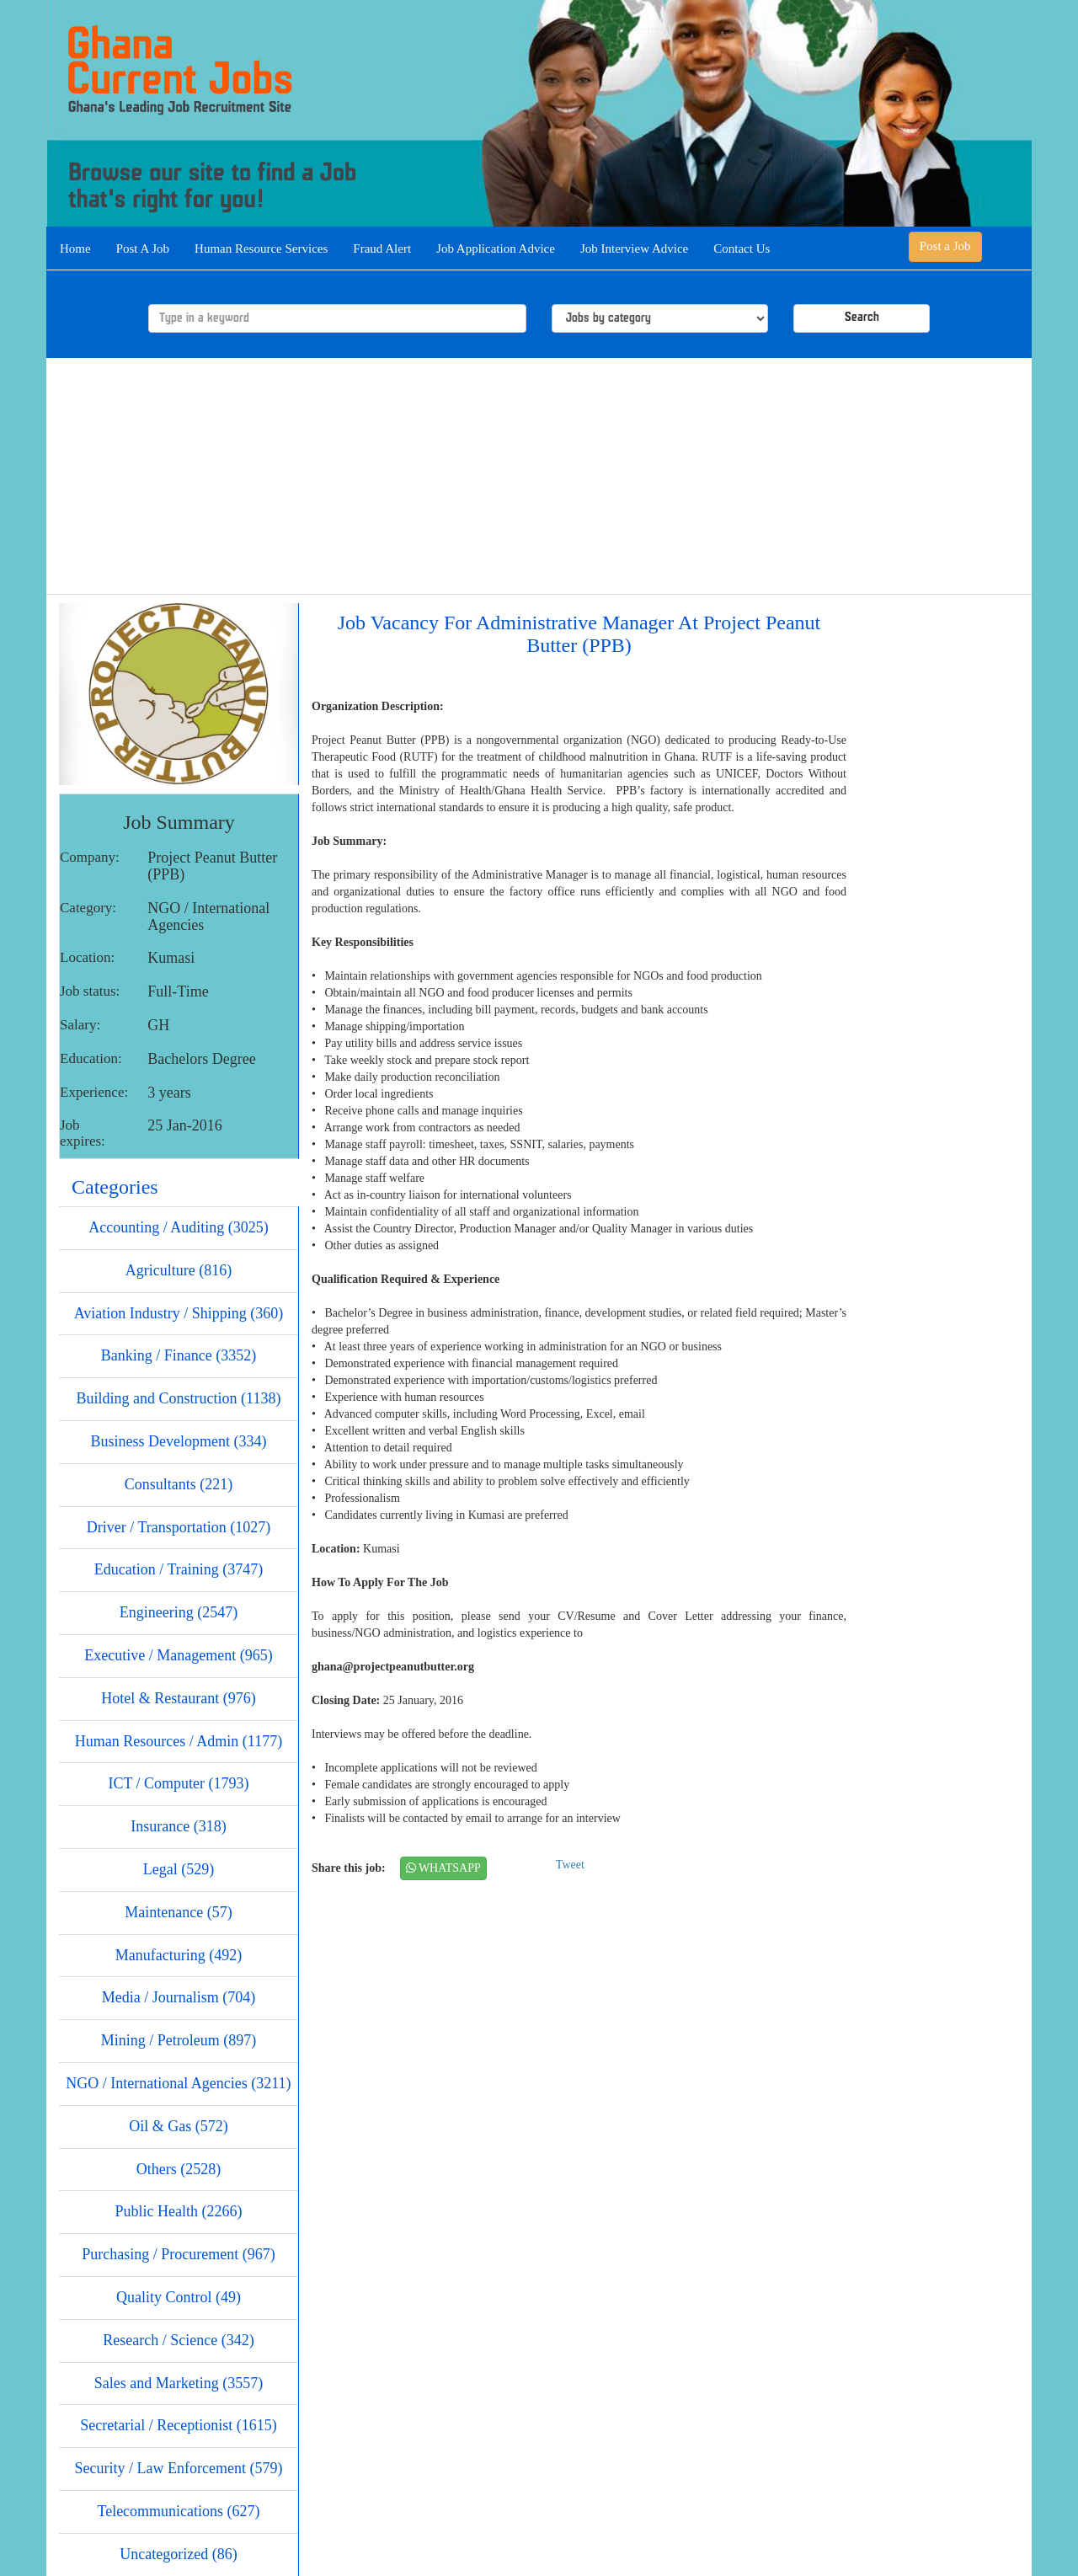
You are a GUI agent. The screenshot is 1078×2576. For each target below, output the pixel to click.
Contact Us (741, 248)
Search (862, 318)
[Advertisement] (539, 476)
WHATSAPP (443, 1868)
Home (75, 248)
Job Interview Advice (634, 248)
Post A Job (142, 248)
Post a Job (945, 246)
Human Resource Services (261, 248)
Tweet (570, 1864)
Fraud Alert (382, 248)
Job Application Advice (495, 248)
